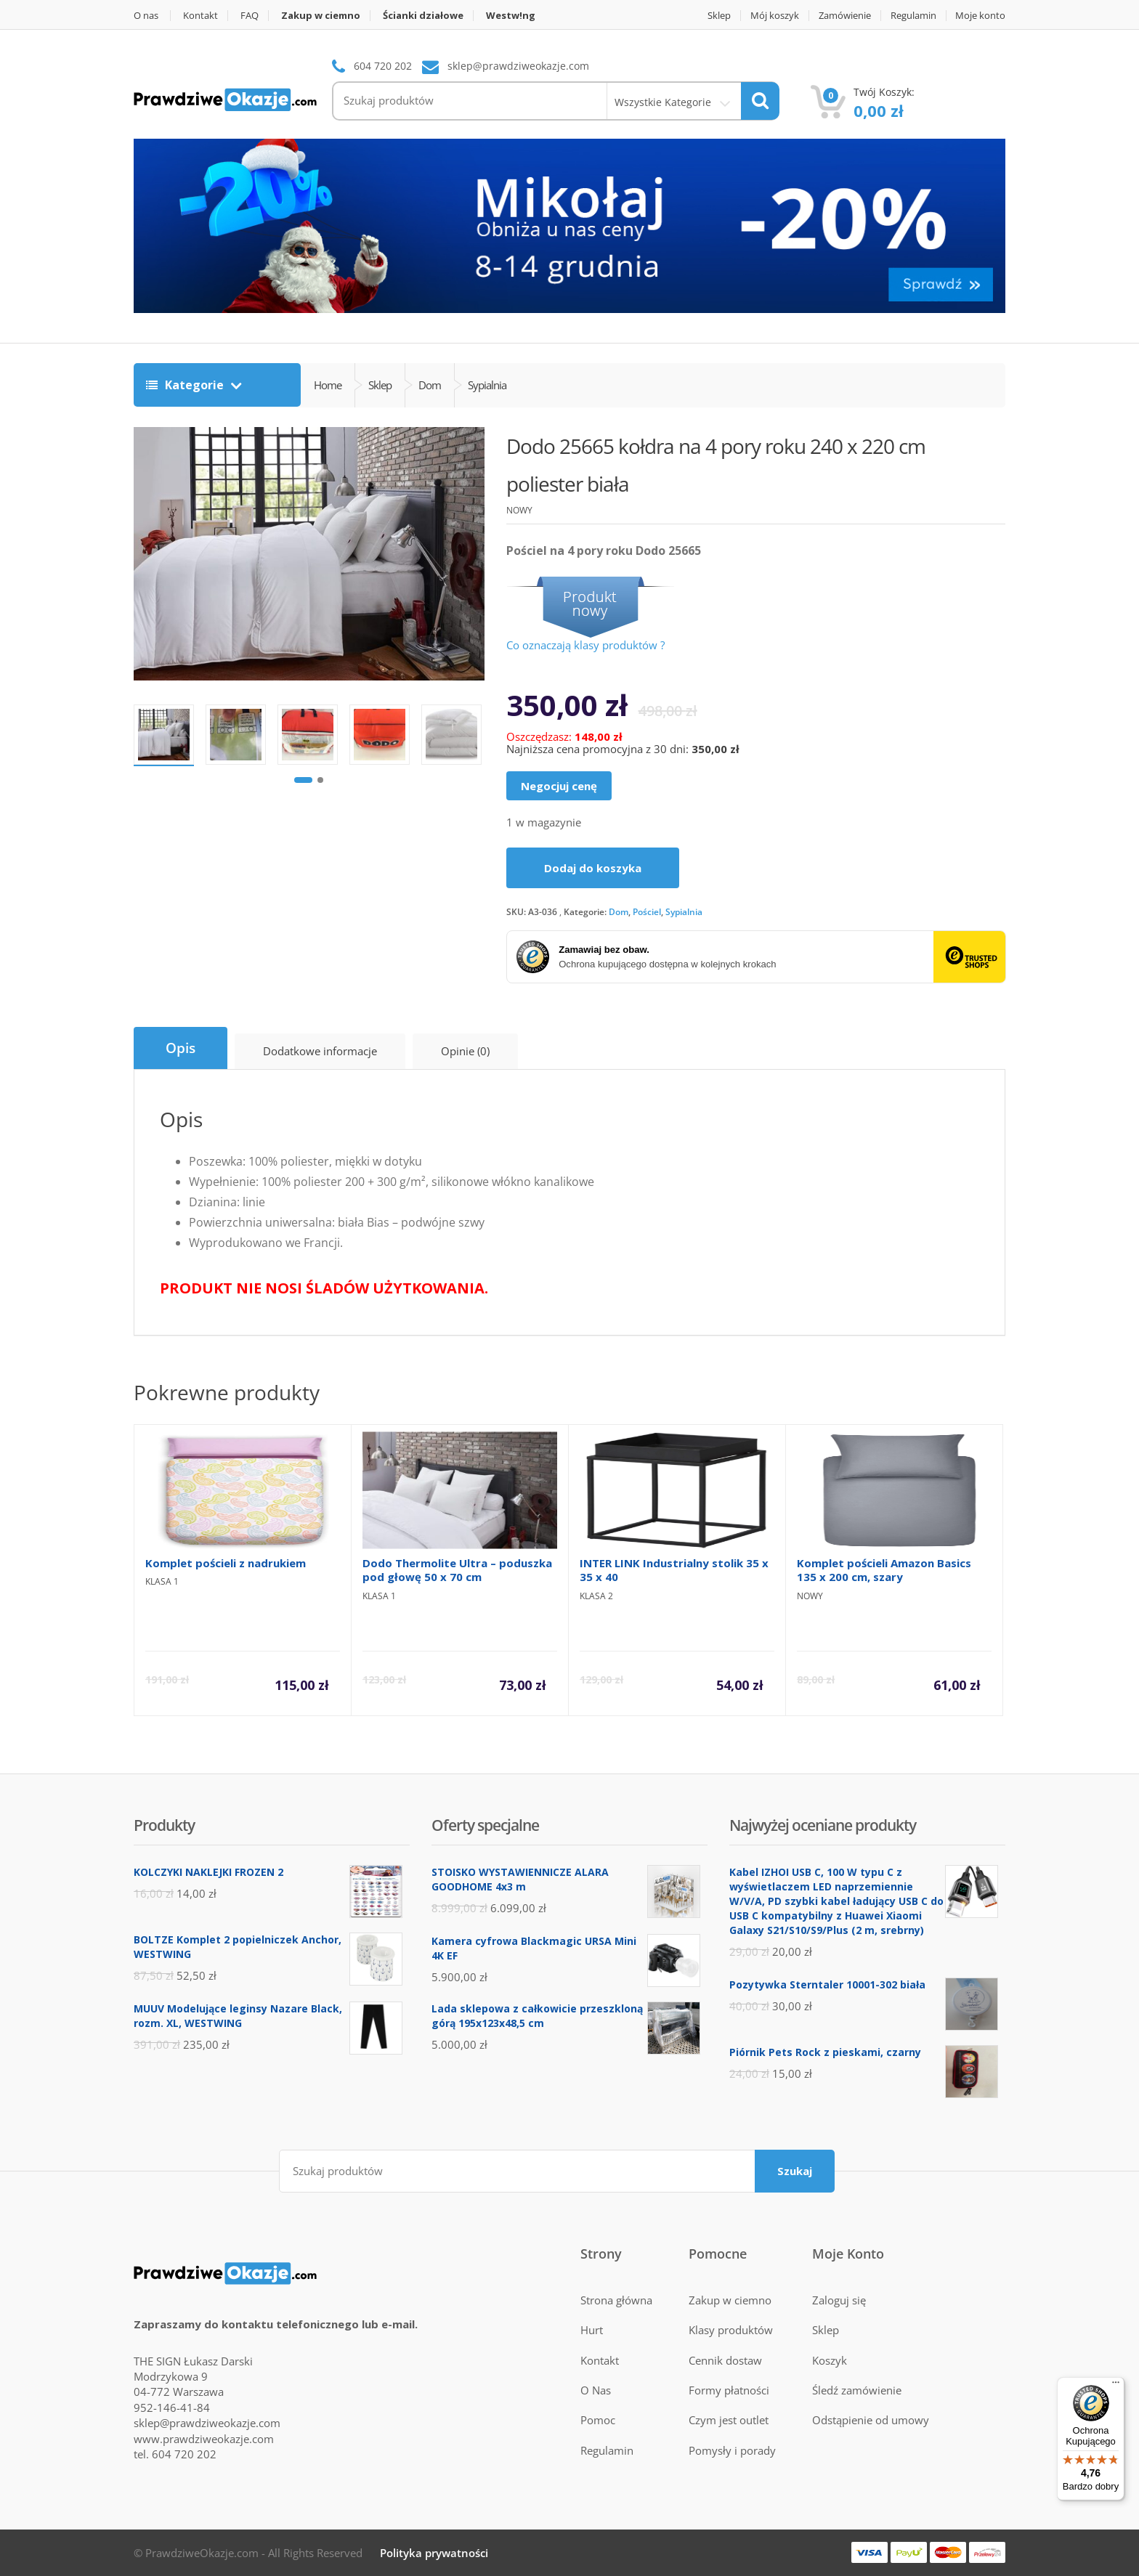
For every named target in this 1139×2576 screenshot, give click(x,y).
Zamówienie (845, 15)
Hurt (591, 2330)
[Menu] (1115, 2385)
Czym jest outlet (729, 2420)
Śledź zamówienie (856, 2390)
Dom (618, 912)
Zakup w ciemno (730, 2300)
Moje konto (980, 15)
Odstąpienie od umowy (870, 2420)
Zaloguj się (839, 2300)
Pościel (647, 912)
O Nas (595, 2390)
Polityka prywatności (434, 2552)
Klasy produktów (731, 2330)
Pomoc (597, 2420)
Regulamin (913, 15)
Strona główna (616, 2300)
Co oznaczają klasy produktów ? (585, 645)
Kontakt (200, 15)
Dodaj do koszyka (592, 868)
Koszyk (829, 2360)
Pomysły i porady (732, 2450)
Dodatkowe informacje (320, 1051)
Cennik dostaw (725, 2360)
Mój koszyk (774, 15)
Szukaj (794, 2170)
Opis (180, 1048)
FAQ (249, 15)
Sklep (719, 15)
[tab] (180, 1048)
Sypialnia (683, 912)
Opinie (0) (465, 1051)
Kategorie (186, 385)
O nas (146, 15)
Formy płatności (729, 2390)
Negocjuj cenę (559, 786)
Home (327, 385)
